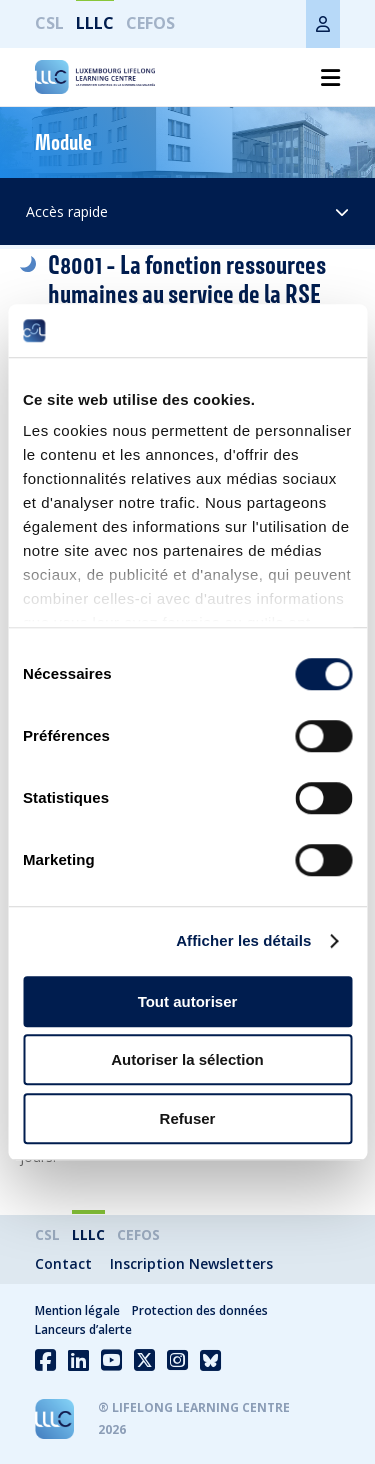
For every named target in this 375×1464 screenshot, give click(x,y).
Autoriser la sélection (187, 1059)
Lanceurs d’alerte (83, 1329)
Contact (63, 1263)
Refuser (188, 1118)
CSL (49, 23)
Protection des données (200, 1310)
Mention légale (77, 1310)
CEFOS (150, 23)
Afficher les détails (243, 940)
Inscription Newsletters (191, 1263)
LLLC (95, 23)
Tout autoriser (188, 1001)
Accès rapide (187, 211)
